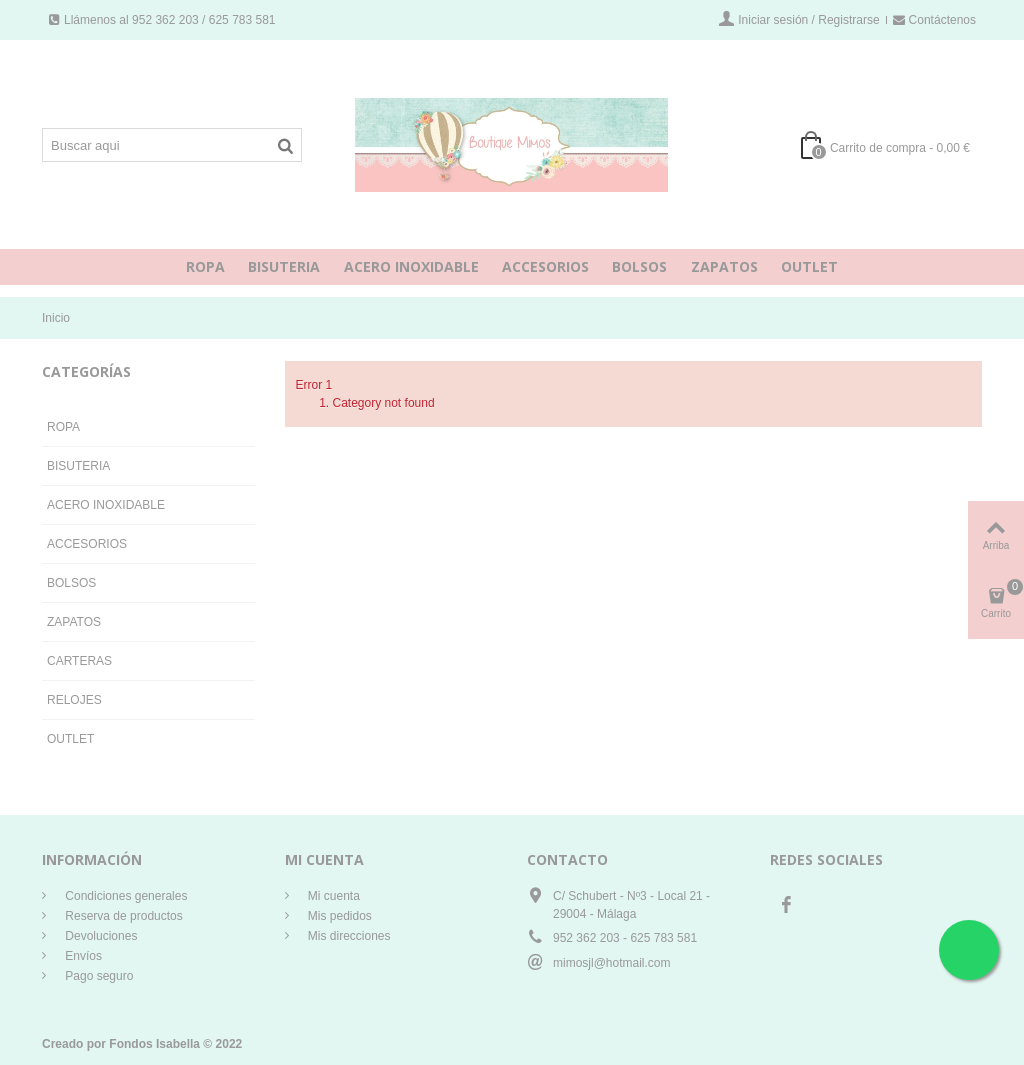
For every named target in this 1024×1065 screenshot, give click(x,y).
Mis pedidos (338, 916)
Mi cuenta (332, 896)
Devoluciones (99, 936)
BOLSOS (639, 266)
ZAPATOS (724, 266)
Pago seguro (97, 976)
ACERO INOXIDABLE (411, 266)
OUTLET (809, 266)
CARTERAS (79, 661)
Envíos (82, 956)
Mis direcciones (348, 936)
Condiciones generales (124, 896)
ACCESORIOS (545, 266)
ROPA (205, 266)
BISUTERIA (284, 266)
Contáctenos (934, 20)
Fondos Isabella (154, 1044)
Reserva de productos (122, 916)
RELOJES (74, 700)
